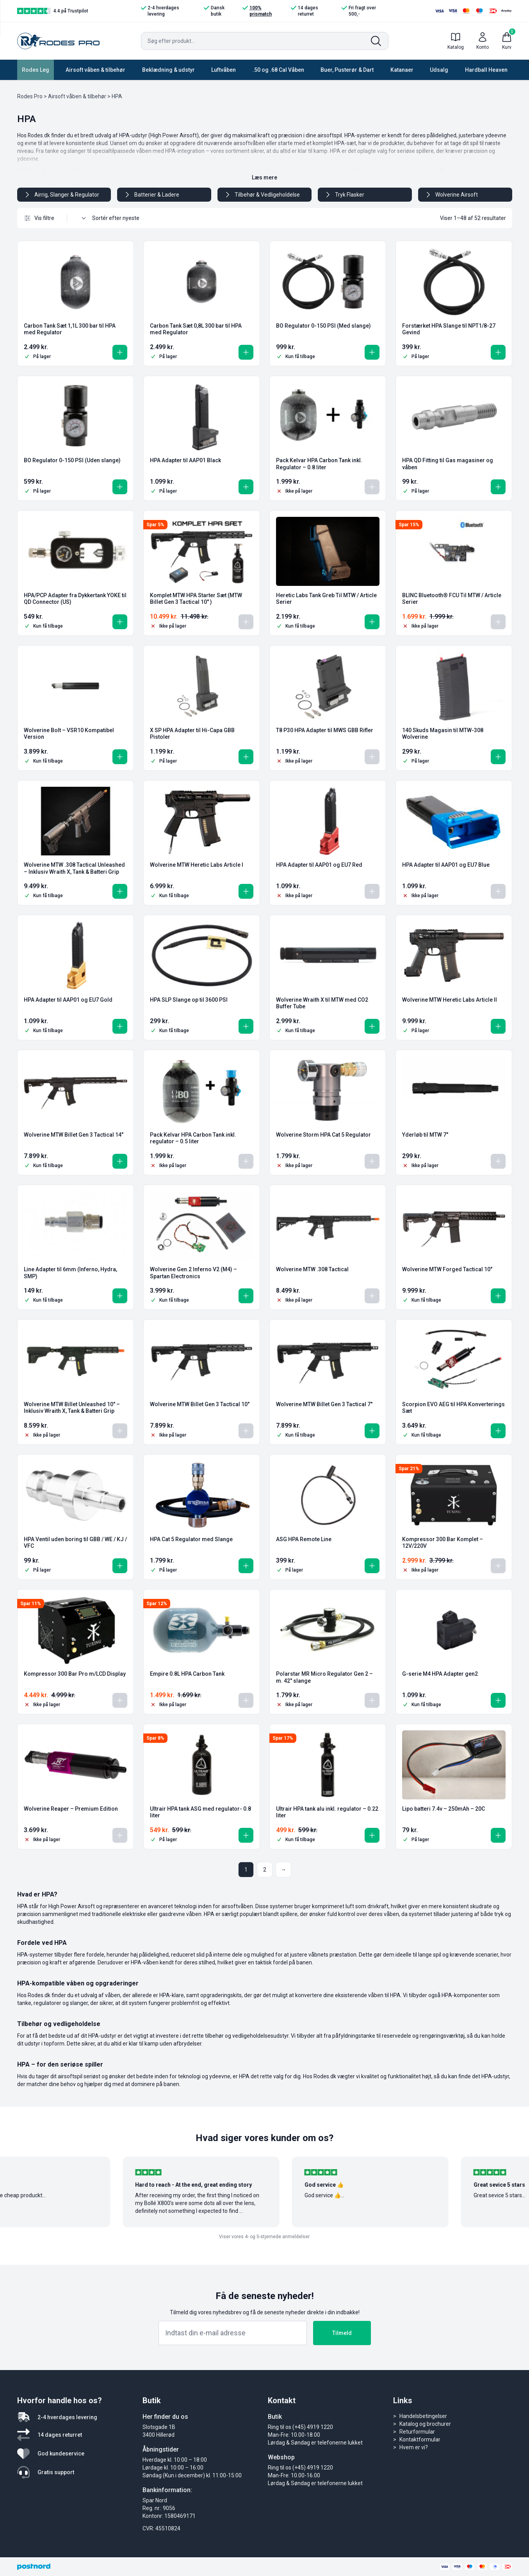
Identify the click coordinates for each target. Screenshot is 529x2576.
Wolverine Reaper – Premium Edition (71, 1809)
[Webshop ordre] (120, 218)
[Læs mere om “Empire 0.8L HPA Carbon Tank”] (246, 1700)
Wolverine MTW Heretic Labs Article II (449, 1000)
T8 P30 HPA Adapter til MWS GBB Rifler (324, 730)
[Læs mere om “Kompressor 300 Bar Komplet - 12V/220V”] (498, 1565)
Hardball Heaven (486, 70)
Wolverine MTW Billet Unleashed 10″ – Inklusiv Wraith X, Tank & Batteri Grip (72, 1407)
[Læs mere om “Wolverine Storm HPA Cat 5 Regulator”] (372, 1161)
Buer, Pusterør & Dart (347, 70)
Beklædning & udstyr (168, 70)
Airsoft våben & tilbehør (95, 70)
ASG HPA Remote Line (303, 1539)
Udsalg (439, 70)
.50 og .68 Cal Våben (278, 70)
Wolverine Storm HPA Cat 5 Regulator (323, 1135)
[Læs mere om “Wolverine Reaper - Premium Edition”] (119, 1835)
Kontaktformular (419, 2439)
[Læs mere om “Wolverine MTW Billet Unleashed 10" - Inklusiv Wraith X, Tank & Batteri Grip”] (119, 1430)
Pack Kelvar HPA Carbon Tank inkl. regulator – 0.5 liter (193, 1138)
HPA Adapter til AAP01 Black (185, 460)
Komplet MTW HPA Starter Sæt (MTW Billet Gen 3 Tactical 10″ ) (196, 598)
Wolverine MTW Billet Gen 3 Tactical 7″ (324, 1404)
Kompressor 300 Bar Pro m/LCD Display (75, 1674)
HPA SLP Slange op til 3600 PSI (189, 1000)
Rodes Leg (35, 70)
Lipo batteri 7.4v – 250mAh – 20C (443, 1809)
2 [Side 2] (264, 1869)
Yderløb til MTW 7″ (425, 1135)
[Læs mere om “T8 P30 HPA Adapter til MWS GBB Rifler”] (372, 756)
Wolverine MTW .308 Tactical (312, 1269)
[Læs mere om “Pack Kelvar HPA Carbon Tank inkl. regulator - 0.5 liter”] (246, 1161)
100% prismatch (257, 11)
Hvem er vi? (413, 2447)
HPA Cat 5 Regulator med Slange (191, 1539)
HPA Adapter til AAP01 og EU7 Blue (446, 865)
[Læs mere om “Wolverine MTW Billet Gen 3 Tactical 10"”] (246, 1430)
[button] (119, 352)
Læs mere (264, 177)
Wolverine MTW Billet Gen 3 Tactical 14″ (73, 1135)
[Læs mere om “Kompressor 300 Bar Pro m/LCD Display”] (119, 1700)
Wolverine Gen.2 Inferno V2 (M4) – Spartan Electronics (193, 1272)
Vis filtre (38, 218)
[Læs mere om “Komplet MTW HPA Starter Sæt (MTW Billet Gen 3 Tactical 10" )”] (246, 621)
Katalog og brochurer (425, 2424)
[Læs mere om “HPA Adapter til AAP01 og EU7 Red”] (372, 891)
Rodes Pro (30, 96)
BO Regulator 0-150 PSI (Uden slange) (72, 460)
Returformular (417, 2432)
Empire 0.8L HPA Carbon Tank (187, 1674)
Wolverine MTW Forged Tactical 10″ (447, 1269)
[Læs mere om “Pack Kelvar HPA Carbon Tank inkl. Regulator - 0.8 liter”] (372, 486)
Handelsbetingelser (423, 2416)
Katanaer (401, 70)
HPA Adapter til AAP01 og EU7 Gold (68, 1000)
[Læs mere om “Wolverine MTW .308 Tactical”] (372, 1295)
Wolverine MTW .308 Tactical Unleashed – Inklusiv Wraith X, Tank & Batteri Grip (74, 868)
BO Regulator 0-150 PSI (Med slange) (323, 326)
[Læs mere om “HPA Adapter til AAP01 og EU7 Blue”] (498, 891)
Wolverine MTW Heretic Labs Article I (196, 865)
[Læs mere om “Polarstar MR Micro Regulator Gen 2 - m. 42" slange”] (372, 1700)
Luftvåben (223, 70)
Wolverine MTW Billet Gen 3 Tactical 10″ (199, 1404)
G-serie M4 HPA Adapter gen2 (440, 1674)
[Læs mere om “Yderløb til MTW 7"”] (498, 1161)
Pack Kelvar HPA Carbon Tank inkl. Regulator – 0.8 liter (319, 463)
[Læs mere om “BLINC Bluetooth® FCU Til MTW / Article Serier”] (498, 621)
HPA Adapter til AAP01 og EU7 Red (319, 865)
